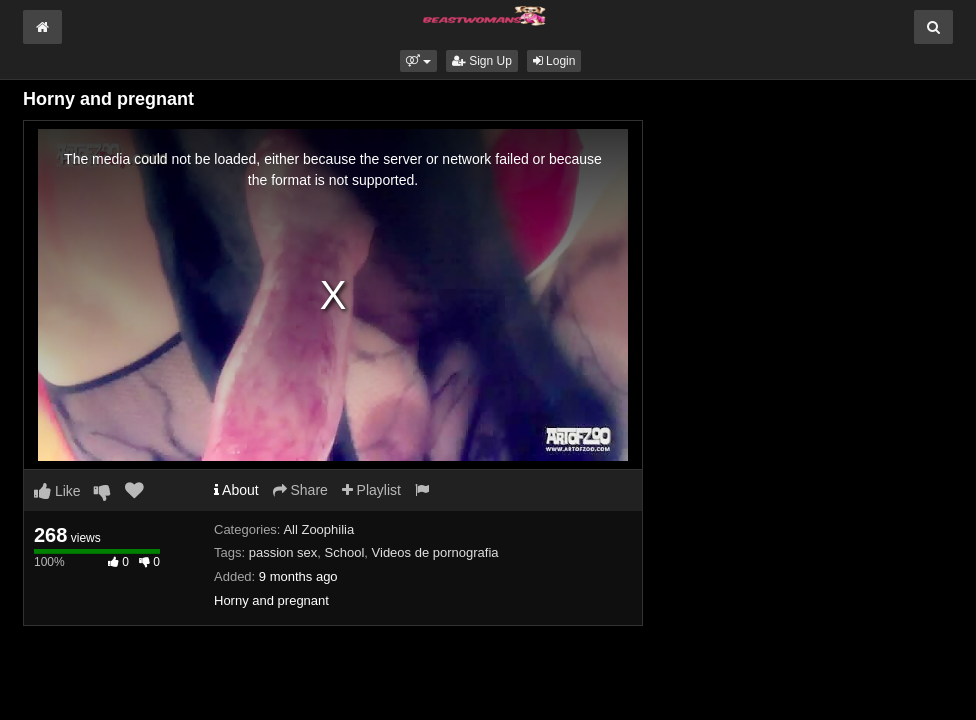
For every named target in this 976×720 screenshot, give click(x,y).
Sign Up (482, 61)
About (236, 490)
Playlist (371, 490)
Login (554, 61)
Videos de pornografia (435, 552)
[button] (418, 61)
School (345, 552)
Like (57, 491)
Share (300, 490)
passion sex (283, 552)
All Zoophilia (318, 529)
